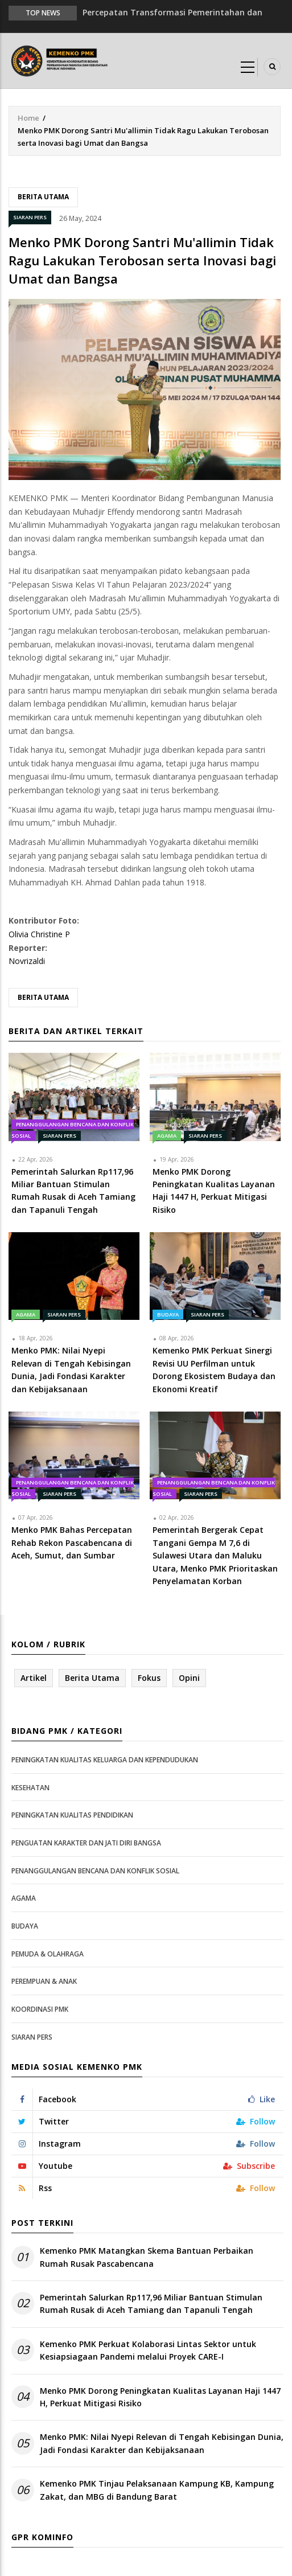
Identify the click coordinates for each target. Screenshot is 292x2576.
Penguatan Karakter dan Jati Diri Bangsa (86, 1843)
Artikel (33, 1677)
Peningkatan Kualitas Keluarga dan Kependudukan (104, 1760)
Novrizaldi (27, 960)
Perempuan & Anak (44, 1981)
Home (28, 118)
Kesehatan (30, 1787)
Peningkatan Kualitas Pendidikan (72, 1815)
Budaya (168, 1314)
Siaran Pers (30, 217)
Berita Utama (43, 197)
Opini (189, 1677)
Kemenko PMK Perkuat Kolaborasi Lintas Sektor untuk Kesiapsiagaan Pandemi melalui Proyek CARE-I (148, 2350)
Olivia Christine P (39, 934)
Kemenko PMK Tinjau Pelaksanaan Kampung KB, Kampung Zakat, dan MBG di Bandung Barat (157, 2489)
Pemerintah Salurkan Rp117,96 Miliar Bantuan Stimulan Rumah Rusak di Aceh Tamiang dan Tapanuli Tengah (151, 2303)
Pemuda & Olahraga (47, 1954)
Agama (166, 1135)
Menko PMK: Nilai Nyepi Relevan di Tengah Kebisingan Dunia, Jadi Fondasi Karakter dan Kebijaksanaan (161, 2443)
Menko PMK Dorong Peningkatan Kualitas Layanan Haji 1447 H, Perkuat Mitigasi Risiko (160, 2397)
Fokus (149, 1677)
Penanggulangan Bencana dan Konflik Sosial (95, 1871)
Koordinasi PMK (39, 2009)
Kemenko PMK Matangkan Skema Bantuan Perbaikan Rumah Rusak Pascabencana (146, 2257)
